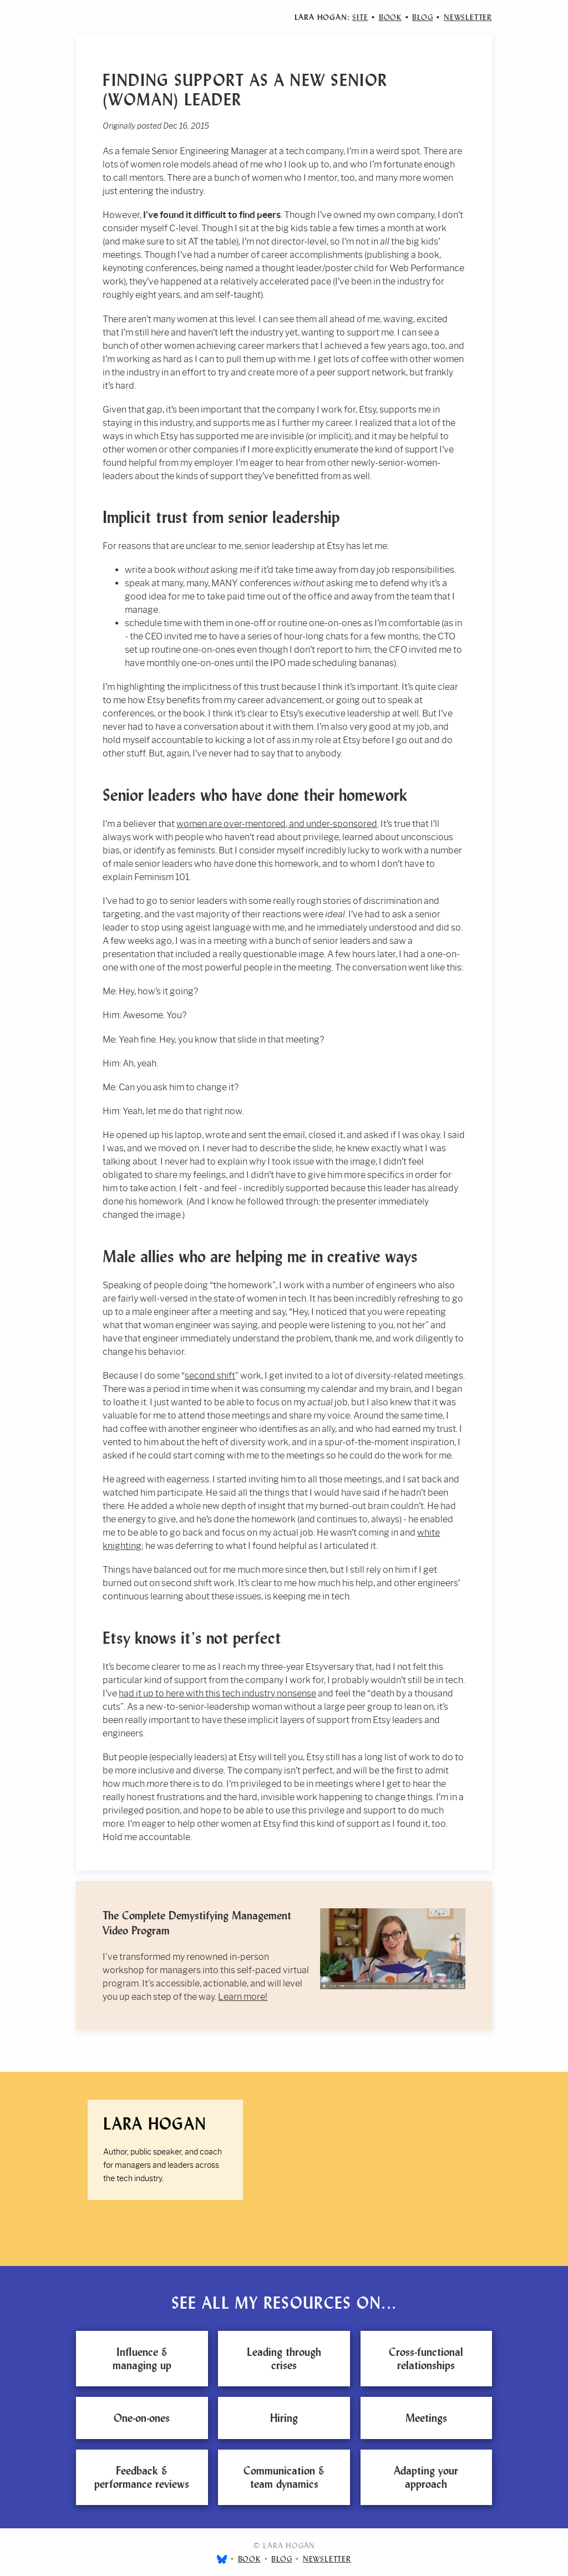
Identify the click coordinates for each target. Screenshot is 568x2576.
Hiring (284, 2418)
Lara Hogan (154, 2123)
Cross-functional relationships (426, 2358)
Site (360, 17)
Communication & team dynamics (284, 2477)
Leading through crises (284, 2358)
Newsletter (468, 17)
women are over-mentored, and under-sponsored (276, 824)
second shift (210, 1375)
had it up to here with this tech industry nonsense (217, 1693)
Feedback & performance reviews (141, 2477)
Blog (422, 17)
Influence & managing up (142, 2358)
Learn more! (242, 1996)
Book (390, 17)
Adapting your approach (426, 2477)
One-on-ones (142, 2418)
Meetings (426, 2418)
